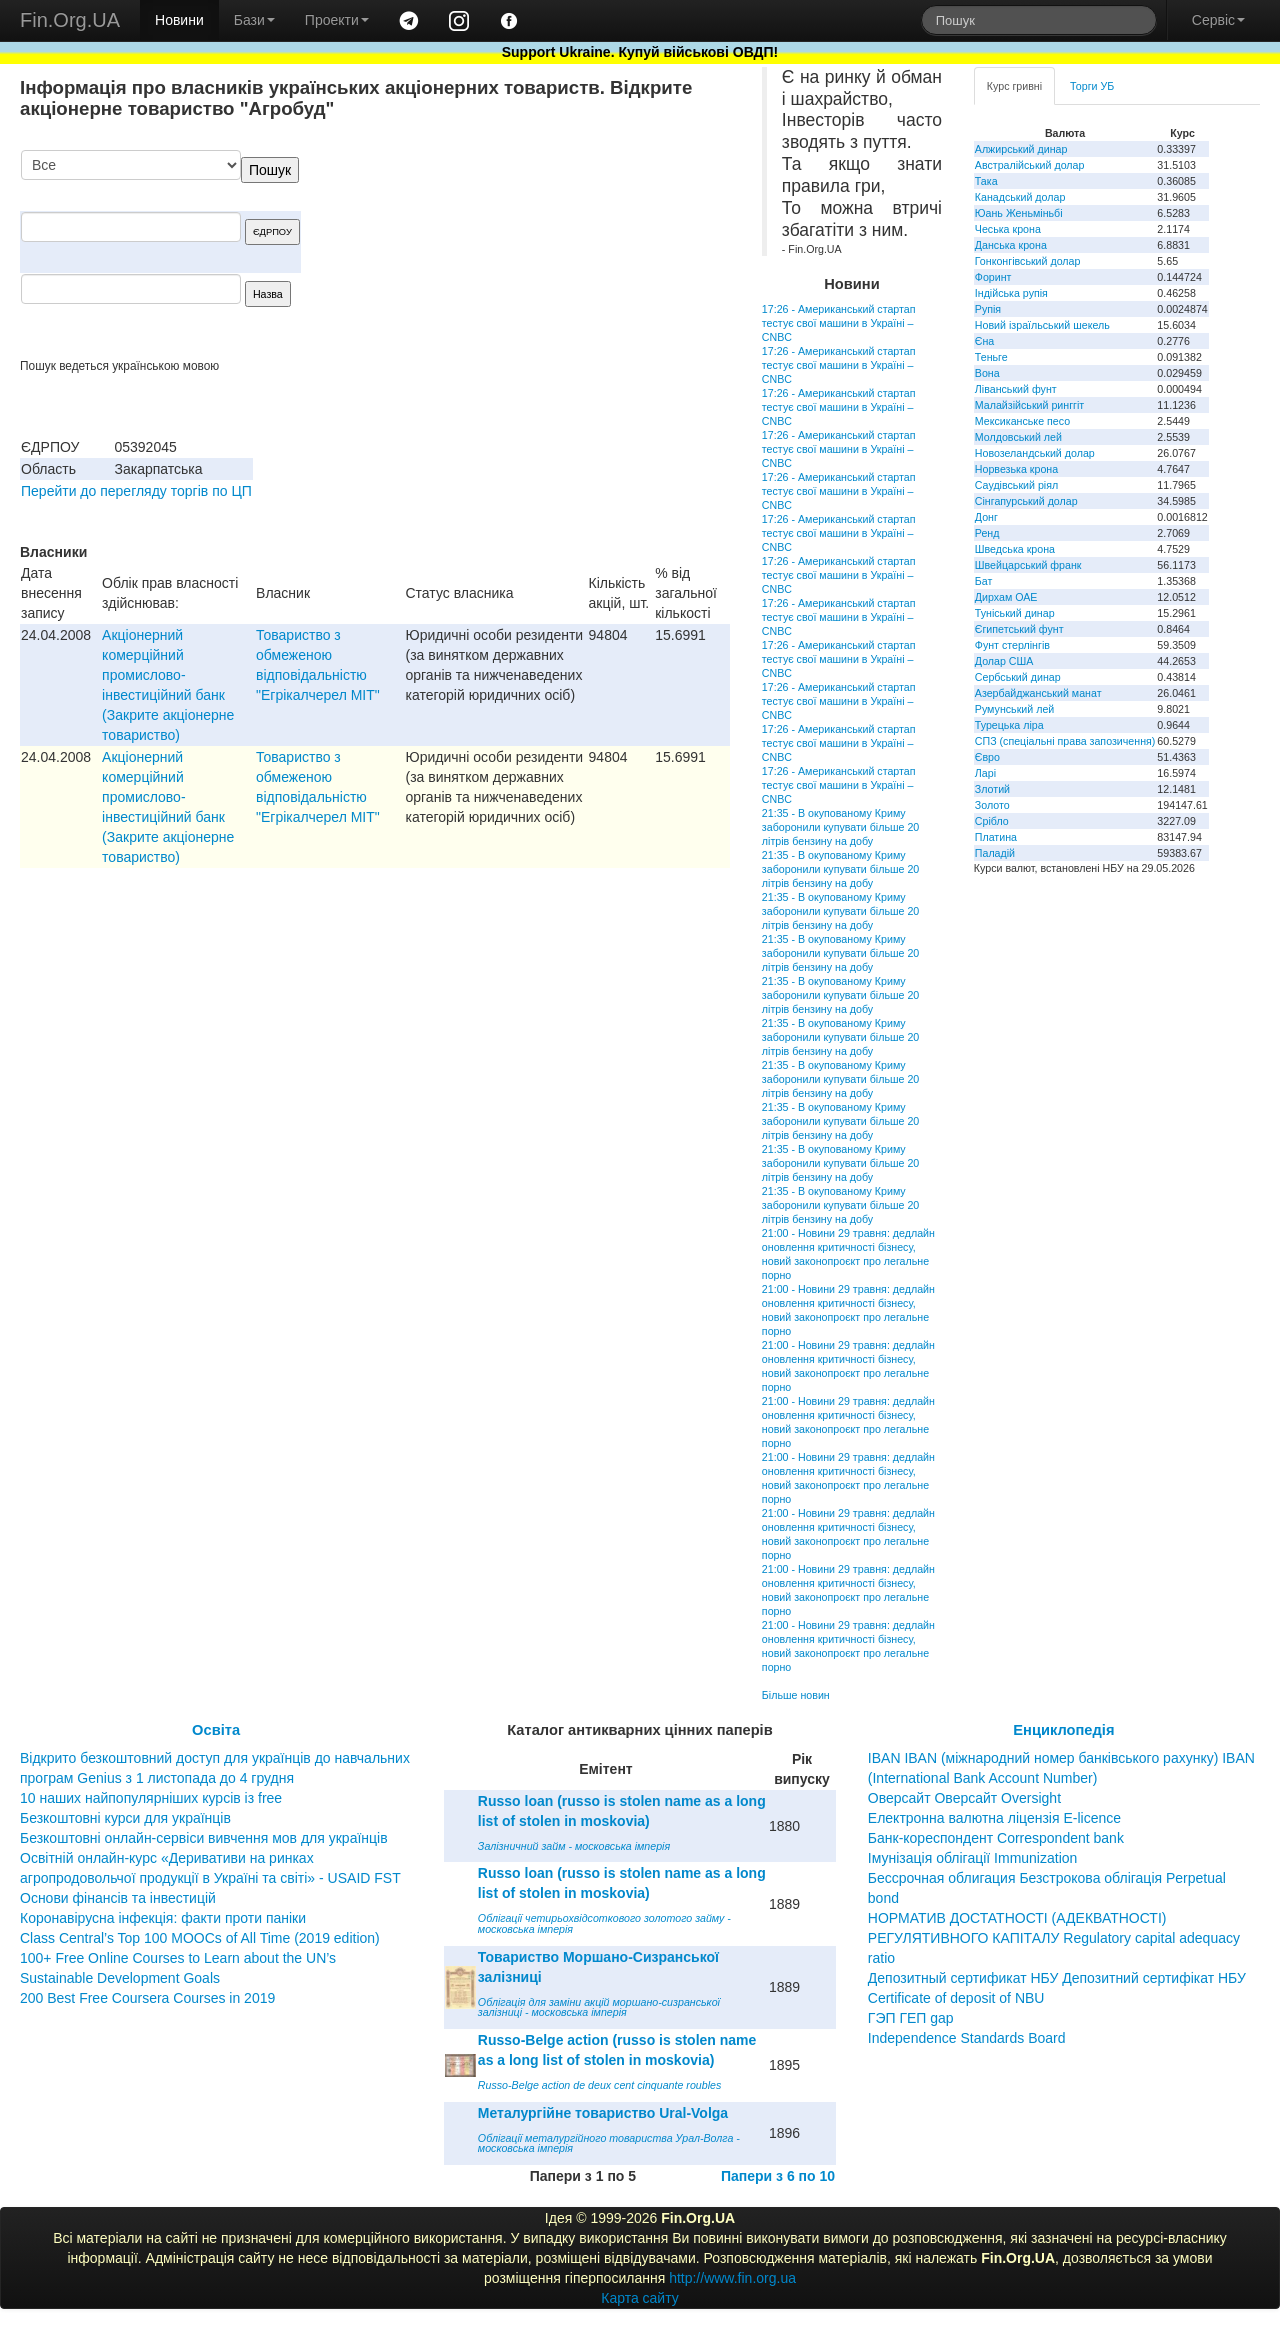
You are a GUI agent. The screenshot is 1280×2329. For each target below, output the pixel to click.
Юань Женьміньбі (1019, 213)
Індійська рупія (1011, 293)
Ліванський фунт (1016, 389)
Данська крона (1011, 245)
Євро (987, 757)
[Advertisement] (580, 254)
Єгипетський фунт (1019, 629)
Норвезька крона (1016, 469)
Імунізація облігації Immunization (973, 1858)
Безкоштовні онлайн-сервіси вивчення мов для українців (204, 1838)
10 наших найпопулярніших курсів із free (151, 1798)
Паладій (995, 853)
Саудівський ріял (1016, 485)
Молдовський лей (1018, 437)
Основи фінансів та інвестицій (118, 1898)
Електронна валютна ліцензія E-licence (994, 1818)
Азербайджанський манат (1038, 693)
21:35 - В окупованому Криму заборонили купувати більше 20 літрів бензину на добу (840, 827)
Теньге (991, 357)
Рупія (988, 309)
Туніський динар (1015, 613)
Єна (984, 341)
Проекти (337, 20)
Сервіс (1218, 20)
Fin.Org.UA (70, 20)
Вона (987, 373)
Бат (984, 581)
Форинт (993, 277)
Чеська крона (1008, 229)
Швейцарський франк (1028, 565)
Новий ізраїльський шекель (1042, 325)
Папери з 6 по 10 (778, 2176)
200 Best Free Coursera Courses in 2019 (147, 1998)
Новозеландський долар (1035, 453)
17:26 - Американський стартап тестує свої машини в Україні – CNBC (839, 323)
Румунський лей (1014, 709)
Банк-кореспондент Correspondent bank (996, 1838)
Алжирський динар (1021, 149)
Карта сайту (640, 2298)
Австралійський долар (1030, 165)
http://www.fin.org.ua (732, 2278)
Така (986, 181)
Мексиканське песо (1022, 421)
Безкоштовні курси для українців (125, 1818)
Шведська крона (1015, 549)
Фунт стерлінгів (1012, 645)
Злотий (992, 789)
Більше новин (796, 1695)
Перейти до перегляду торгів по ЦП (136, 491)
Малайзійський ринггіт (1029, 405)
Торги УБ (1092, 86)
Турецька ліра (1009, 725)
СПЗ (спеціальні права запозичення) (1065, 741)
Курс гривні (1014, 86)
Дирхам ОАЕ (1006, 597)
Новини (179, 20)
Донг (986, 517)
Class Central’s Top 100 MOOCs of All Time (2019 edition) (200, 1938)
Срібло (992, 821)
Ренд (987, 533)
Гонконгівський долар (1028, 261)
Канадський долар (1020, 197)
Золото (992, 805)
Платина (996, 837)
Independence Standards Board (967, 2038)
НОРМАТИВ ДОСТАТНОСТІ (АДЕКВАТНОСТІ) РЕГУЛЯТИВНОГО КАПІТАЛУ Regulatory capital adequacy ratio (1054, 1938)
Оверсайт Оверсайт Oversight (964, 1798)
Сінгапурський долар (1026, 501)
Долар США (1004, 661)
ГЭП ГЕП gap (911, 2018)
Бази (254, 20)
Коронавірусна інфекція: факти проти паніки (163, 1918)
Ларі (985, 773)
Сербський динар (1018, 677)
